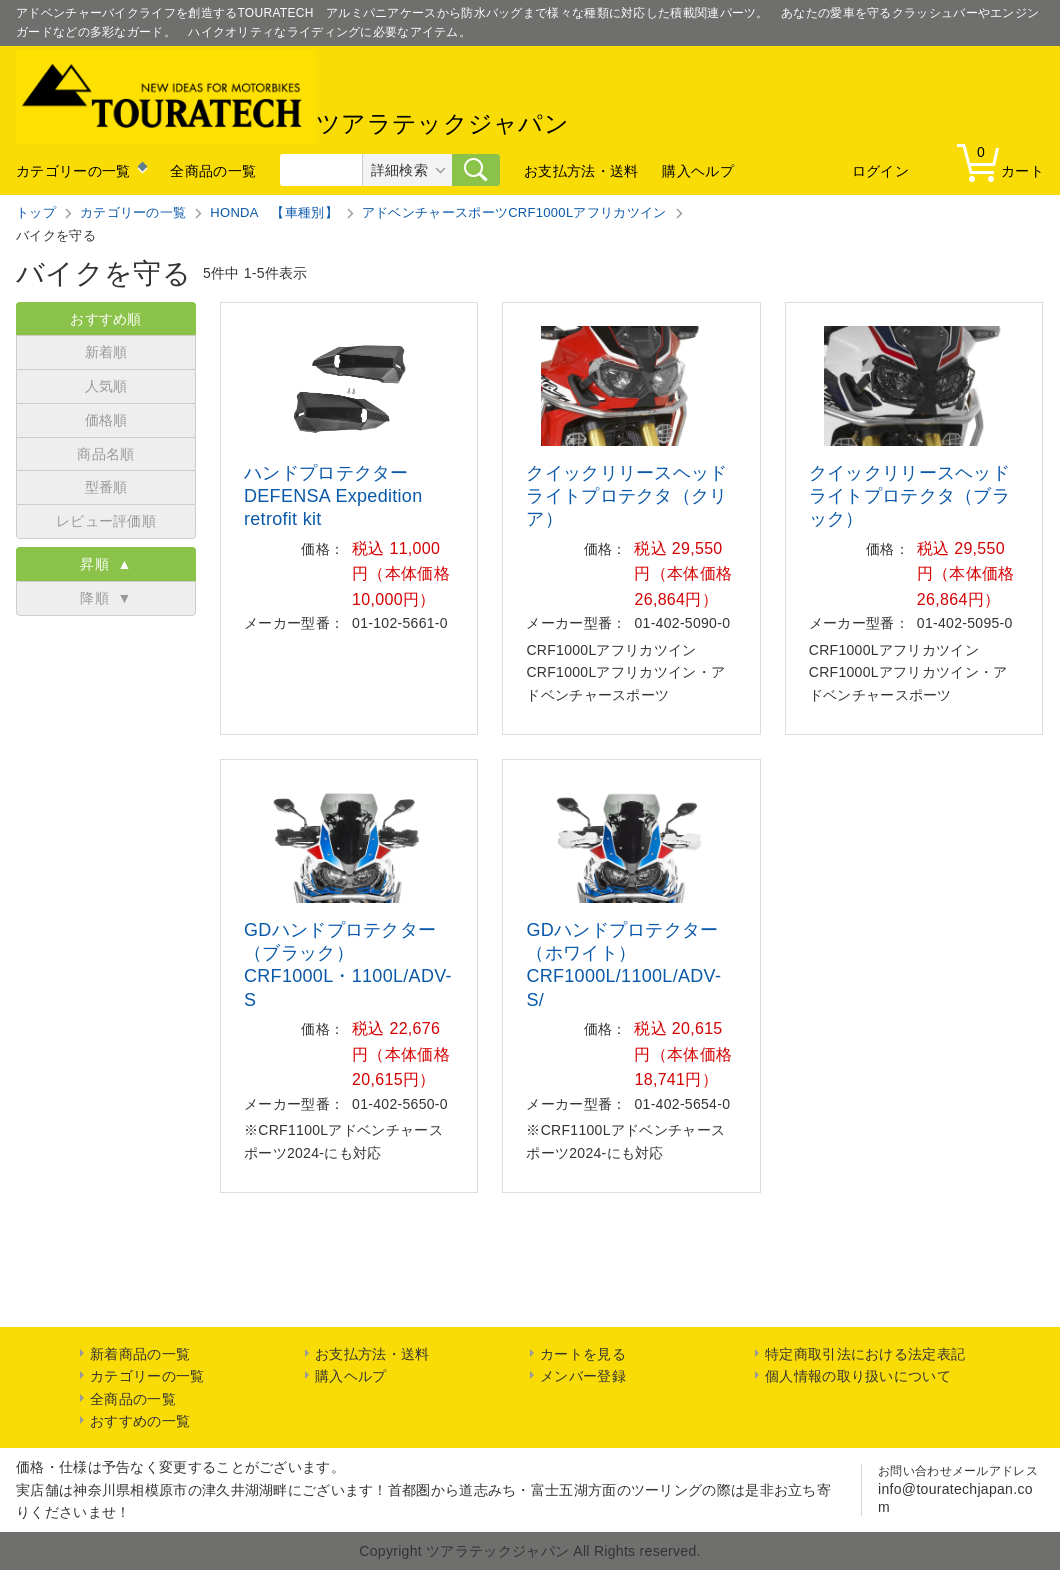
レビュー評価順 (106, 521)
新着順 (106, 352)
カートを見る (583, 1354)
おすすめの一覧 (140, 1421)
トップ (36, 212)
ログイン (880, 171)
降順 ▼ (105, 598)
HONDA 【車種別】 (274, 212)
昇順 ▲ (105, 564)
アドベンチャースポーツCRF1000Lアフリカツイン (514, 212)
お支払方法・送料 (581, 171)
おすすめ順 (106, 319)
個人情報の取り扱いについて (858, 1376)
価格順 (106, 420)
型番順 (106, 487)
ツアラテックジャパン (292, 97)
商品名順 (105, 454)
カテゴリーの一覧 (73, 171)
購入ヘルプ (698, 171)
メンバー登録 (583, 1376)
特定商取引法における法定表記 (865, 1354)
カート (1005, 161)
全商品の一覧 (213, 171)
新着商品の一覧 (140, 1354)
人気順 (106, 386)
